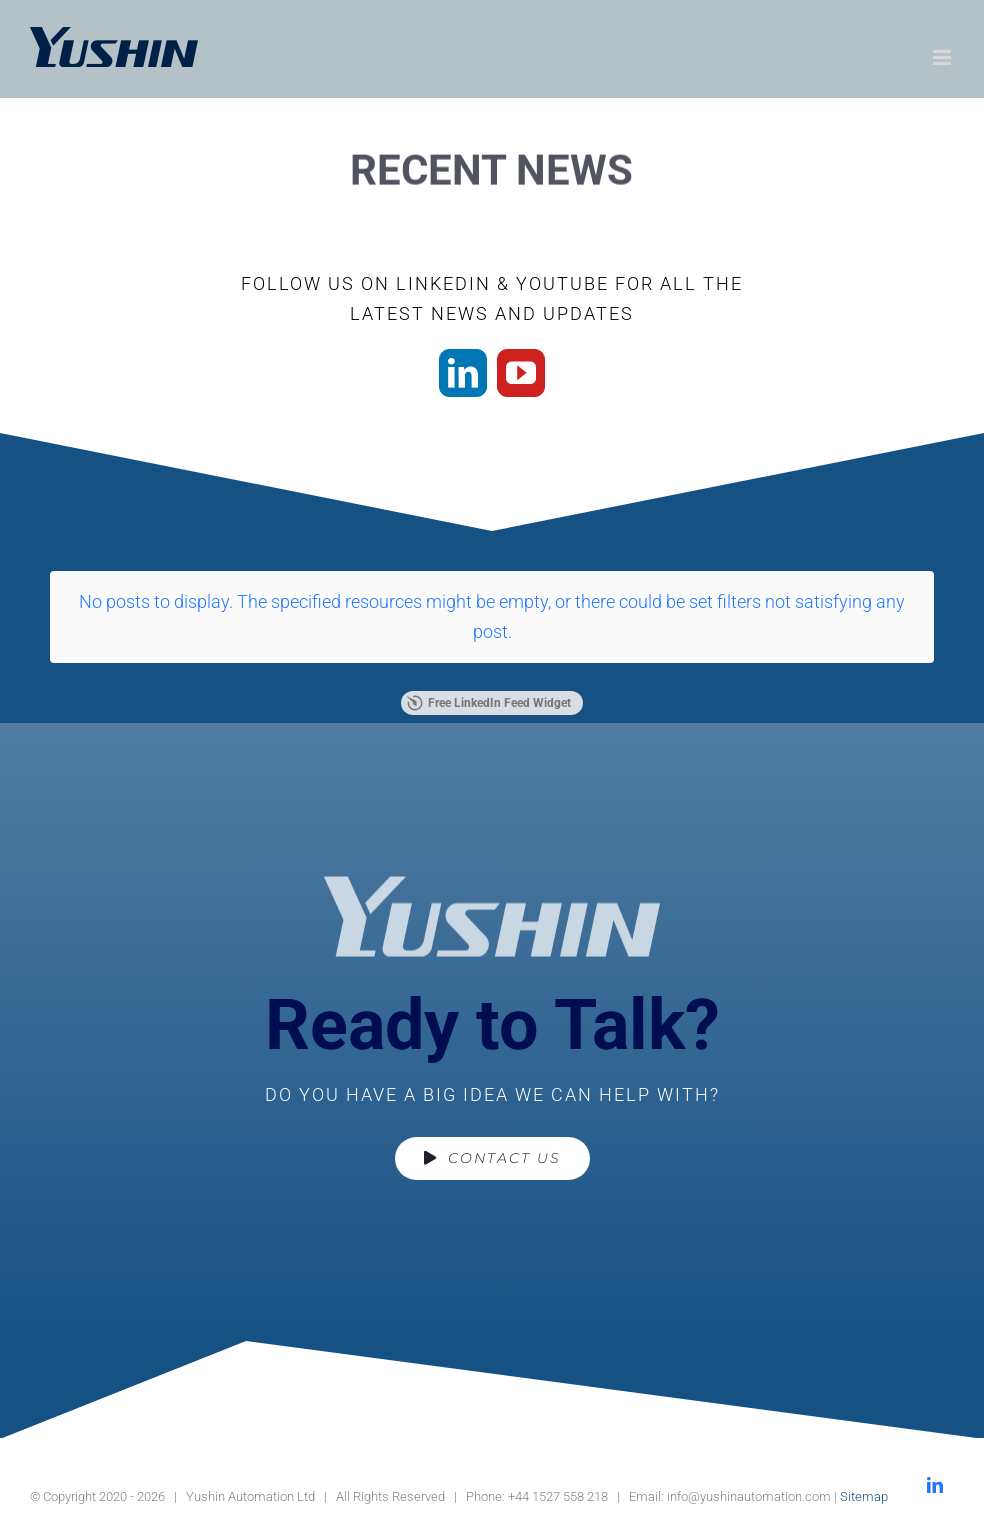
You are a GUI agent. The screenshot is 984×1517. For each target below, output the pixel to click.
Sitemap (864, 1496)
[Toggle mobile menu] (943, 57)
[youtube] (521, 373)
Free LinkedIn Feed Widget (489, 703)
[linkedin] (463, 373)
